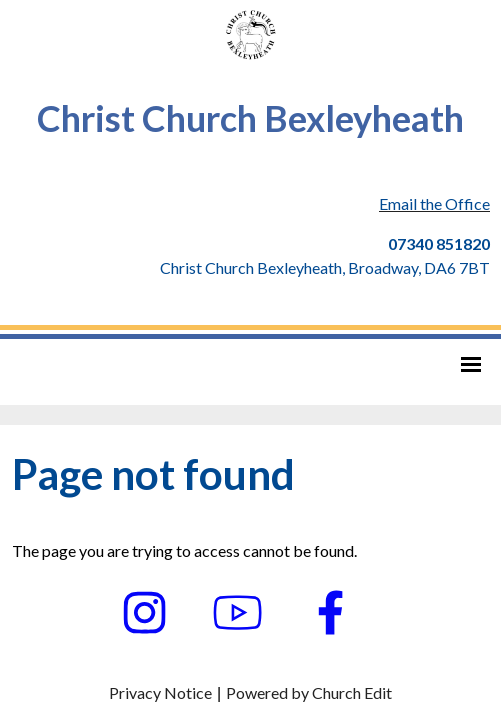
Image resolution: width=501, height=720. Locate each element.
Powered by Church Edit (309, 692)
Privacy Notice (160, 692)
